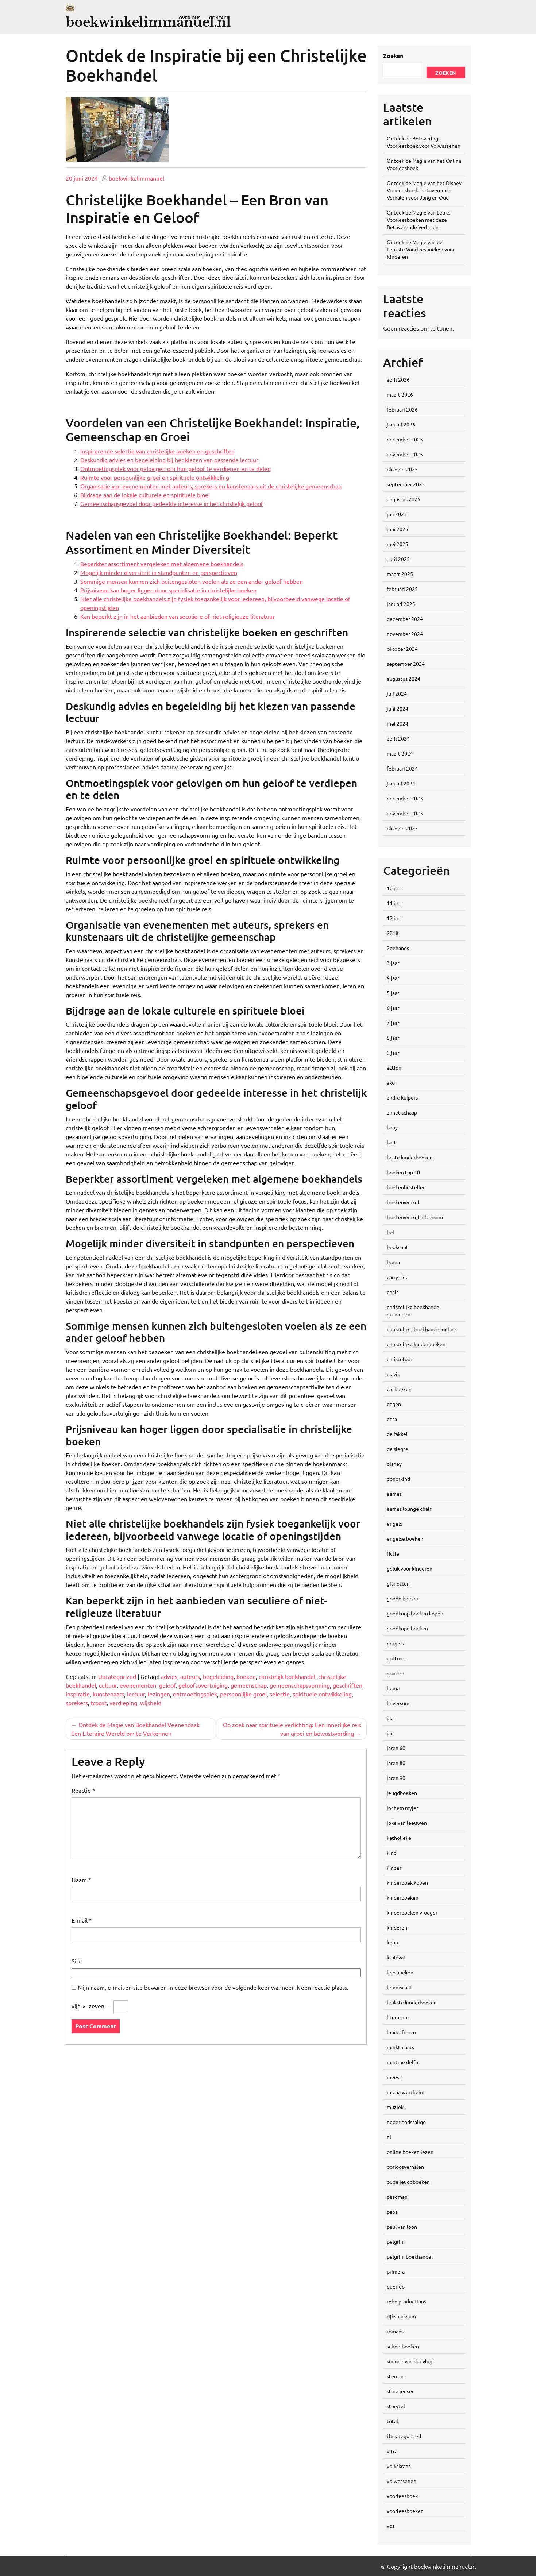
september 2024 (406, 663)
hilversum (398, 1703)
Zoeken (393, 55)
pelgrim (396, 2241)
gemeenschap (249, 1685)
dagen (394, 1404)
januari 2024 (401, 783)
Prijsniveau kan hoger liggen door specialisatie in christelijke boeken (168, 590)
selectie (280, 1694)
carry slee (398, 1277)
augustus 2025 (403, 499)
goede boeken (403, 1598)
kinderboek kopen (407, 1882)
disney (394, 1463)
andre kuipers (402, 1097)
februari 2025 (402, 589)
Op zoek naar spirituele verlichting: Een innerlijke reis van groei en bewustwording (292, 1729)
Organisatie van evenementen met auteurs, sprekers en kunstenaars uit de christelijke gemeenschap (211, 486)
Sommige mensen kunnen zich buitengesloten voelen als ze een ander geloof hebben (191, 581)
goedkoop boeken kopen (415, 1613)
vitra (392, 2451)
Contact (219, 18)
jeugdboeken (402, 1792)
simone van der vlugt (411, 2361)
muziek (395, 2107)
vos (390, 2525)
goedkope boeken (407, 1628)
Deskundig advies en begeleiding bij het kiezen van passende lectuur (169, 459)
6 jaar (393, 1007)
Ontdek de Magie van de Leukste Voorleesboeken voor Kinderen (421, 249)
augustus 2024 (403, 678)
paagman (397, 2196)
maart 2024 (400, 753)
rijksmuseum (401, 2316)
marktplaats (400, 2047)
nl (389, 2136)
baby (392, 1127)
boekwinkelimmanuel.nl (148, 22)
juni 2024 (397, 708)
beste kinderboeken (410, 1157)
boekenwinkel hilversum (415, 1217)
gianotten (398, 1583)
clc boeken (399, 1389)
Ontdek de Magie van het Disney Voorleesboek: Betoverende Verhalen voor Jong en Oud (424, 190)
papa (392, 2211)
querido (396, 2286)
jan (390, 1733)
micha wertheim (405, 2092)
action (394, 1067)
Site (77, 1961)
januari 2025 (401, 603)
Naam (81, 1879)
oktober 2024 (402, 648)
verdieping (123, 1702)
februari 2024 (402, 768)
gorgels (395, 1643)
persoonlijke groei (243, 1694)
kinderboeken (403, 1897)
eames (394, 1493)
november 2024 (405, 633)
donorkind (398, 1478)
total (392, 2421)
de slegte (397, 1448)
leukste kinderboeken (412, 2002)
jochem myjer (402, 1807)
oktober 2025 (402, 469)
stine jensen (401, 2391)
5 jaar (393, 992)
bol (390, 1232)
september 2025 (406, 484)
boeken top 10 (403, 1172)
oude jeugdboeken (408, 2181)
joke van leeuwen (407, 1822)
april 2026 (398, 379)
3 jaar (393, 962)
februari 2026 (402, 409)
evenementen (138, 1685)
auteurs (190, 1676)
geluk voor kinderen (409, 1568)
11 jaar (394, 903)
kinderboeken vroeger (412, 1912)
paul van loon (402, 2226)
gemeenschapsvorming (300, 1685)
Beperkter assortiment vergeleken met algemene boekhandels (161, 563)
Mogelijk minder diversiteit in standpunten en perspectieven (158, 572)
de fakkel (397, 1433)
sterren (395, 2376)
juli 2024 (397, 693)
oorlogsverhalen (405, 2166)
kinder (394, 1867)
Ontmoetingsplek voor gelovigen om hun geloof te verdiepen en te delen (175, 468)
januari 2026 (401, 424)
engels (394, 1523)
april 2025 (398, 559)
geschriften (347, 1685)
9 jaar (393, 1052)
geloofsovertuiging (203, 1685)
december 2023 (405, 798)
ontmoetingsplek (195, 1694)
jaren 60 (396, 1748)
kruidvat (396, 1957)
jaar (391, 1718)
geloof (167, 1685)
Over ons (189, 18)
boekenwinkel (403, 1202)
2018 (392, 933)
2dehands (398, 948)
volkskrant (398, 2466)
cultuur (108, 1685)
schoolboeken (403, 2346)
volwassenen (401, 2480)
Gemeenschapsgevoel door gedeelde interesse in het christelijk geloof (171, 503)
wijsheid (150, 1702)
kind (392, 1852)
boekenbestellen (406, 1187)
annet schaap (402, 1112)
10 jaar (394, 888)
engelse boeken (405, 1538)
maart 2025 (400, 574)
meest (394, 2077)
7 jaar (393, 1022)
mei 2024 (397, 723)
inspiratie (78, 1694)
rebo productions (406, 2301)
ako (391, 1082)
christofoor (399, 1359)
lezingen (159, 1694)
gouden (395, 1673)
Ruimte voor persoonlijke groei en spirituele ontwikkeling (154, 477)
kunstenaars (108, 1694)
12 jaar (394, 918)
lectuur (136, 1694)
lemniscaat (399, 1987)
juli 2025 (397, 514)
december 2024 (405, 618)
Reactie (83, 1790)
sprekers (77, 1702)
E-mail (82, 1920)
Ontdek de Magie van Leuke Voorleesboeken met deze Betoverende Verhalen (419, 219)
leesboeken (400, 1972)
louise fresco (401, 2032)
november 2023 (405, 813)
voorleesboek (402, 2495)
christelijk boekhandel (287, 1676)
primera (396, 2271)
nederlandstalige (406, 2122)
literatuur (398, 2017)
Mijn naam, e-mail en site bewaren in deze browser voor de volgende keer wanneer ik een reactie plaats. (213, 1987)
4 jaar (393, 977)
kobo (392, 1942)
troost (99, 1702)
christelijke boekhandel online (421, 1329)
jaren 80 (396, 1763)
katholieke (399, 1837)
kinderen (397, 1927)
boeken (246, 1676)
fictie (393, 1553)
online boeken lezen (410, 2151)
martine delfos (403, 2062)
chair (392, 1292)
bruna (393, 1262)
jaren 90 (396, 1777)
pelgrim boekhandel (410, 2256)
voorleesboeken (405, 2510)
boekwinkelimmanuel (136, 178)
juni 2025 (397, 529)
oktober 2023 (402, 828)
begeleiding (218, 1676)
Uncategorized (117, 1676)
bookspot (397, 1247)
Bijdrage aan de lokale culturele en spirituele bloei (145, 494)
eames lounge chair (409, 1508)
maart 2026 (400, 394)
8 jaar (393, 1037)
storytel (396, 2406)
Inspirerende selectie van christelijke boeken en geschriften (157, 451)
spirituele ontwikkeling (322, 1694)
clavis (393, 1374)
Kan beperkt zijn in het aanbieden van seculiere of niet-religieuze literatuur (177, 616)
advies (169, 1676)
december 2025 (405, 439)
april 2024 (398, 738)
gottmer (396, 1658)
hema (393, 1688)
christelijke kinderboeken (416, 1344)
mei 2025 (397, 544)
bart (391, 1142)
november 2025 (405, 454)
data (392, 1419)
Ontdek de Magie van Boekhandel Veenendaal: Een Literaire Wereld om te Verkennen (135, 1729)
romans (395, 2331)
